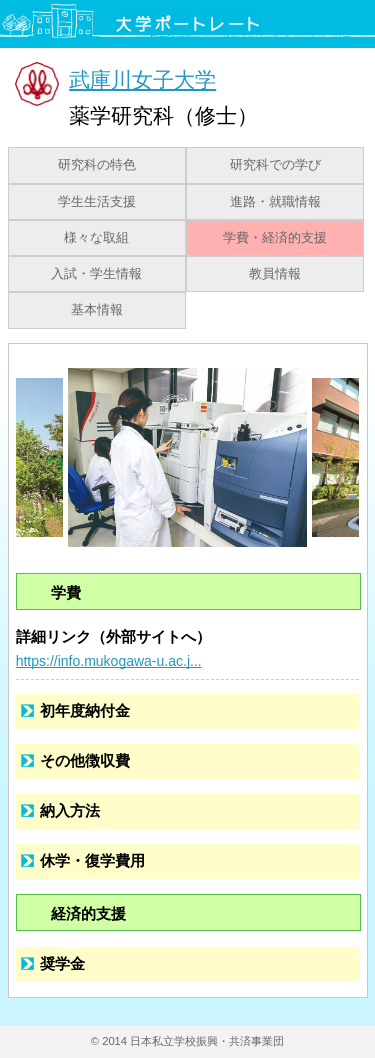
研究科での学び (275, 165)
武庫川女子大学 (142, 79)
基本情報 (97, 310)
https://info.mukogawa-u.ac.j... (109, 661)
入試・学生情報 (96, 274)
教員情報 (275, 274)
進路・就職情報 (275, 202)
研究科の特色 (97, 165)
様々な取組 (96, 238)
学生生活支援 (97, 202)
